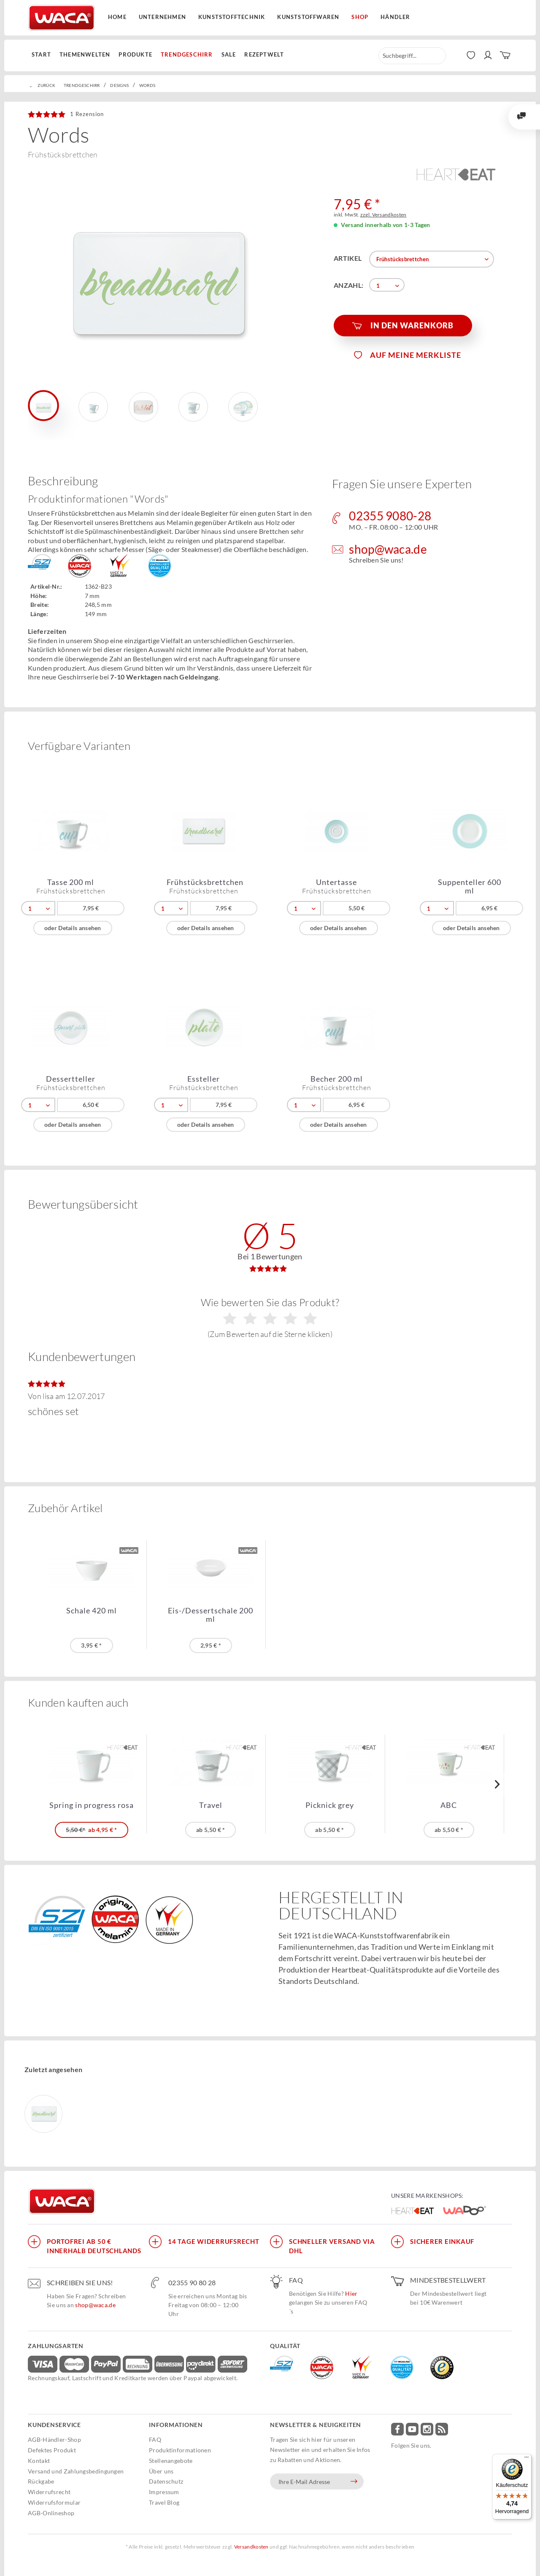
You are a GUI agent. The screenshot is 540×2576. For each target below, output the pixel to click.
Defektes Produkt (52, 2450)
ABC (448, 1805)
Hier (351, 2293)
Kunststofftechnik (231, 17)
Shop (359, 17)
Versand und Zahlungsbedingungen (76, 2471)
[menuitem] (43, 55)
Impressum (164, 2491)
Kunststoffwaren (308, 17)
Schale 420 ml (91, 1610)
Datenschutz (166, 2481)
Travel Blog (164, 2502)
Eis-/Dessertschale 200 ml (210, 1615)
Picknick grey (329, 1805)
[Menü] (526, 2459)
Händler (395, 17)
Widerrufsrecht (49, 2491)
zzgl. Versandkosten (383, 214)
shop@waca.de (95, 2304)
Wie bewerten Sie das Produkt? (270, 1317)
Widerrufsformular (54, 2502)
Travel (210, 1805)
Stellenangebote (171, 2460)
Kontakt (39, 2460)
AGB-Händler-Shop (54, 2439)
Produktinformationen (180, 2450)
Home (117, 17)
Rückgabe (41, 2481)
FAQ (155, 2439)
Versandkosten (251, 2547)
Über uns (161, 2471)
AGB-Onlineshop (51, 2512)
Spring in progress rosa (91, 1805)
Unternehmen (162, 17)
